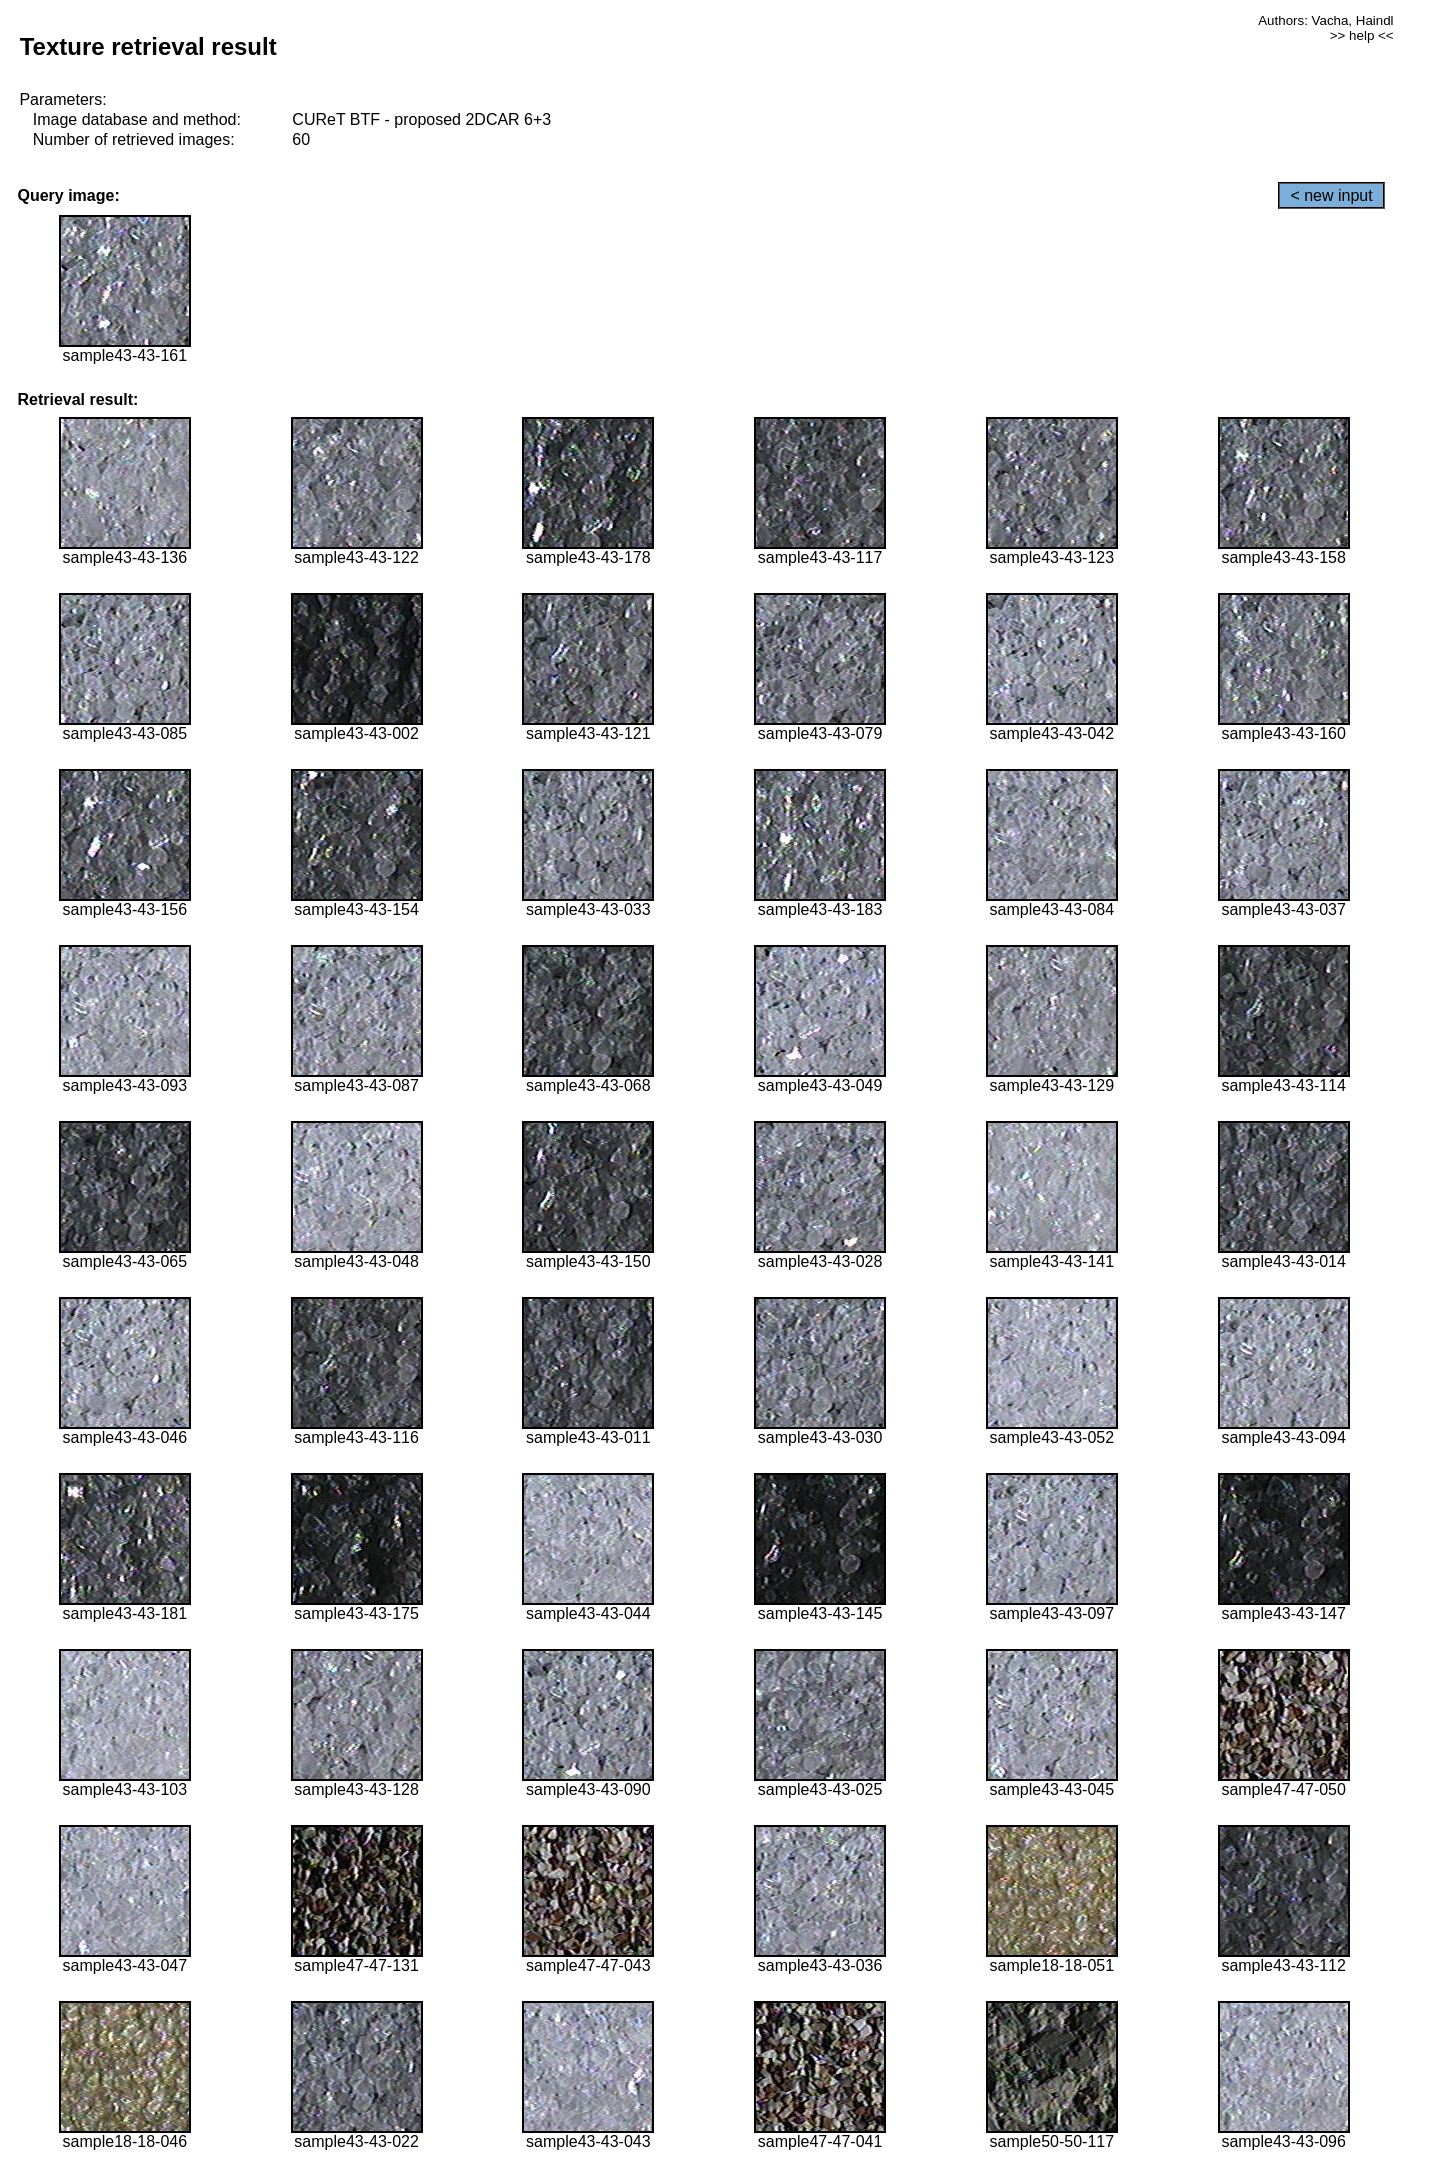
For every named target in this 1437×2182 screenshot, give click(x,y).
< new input (1331, 195)
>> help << (1362, 35)
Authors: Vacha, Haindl (1325, 20)
